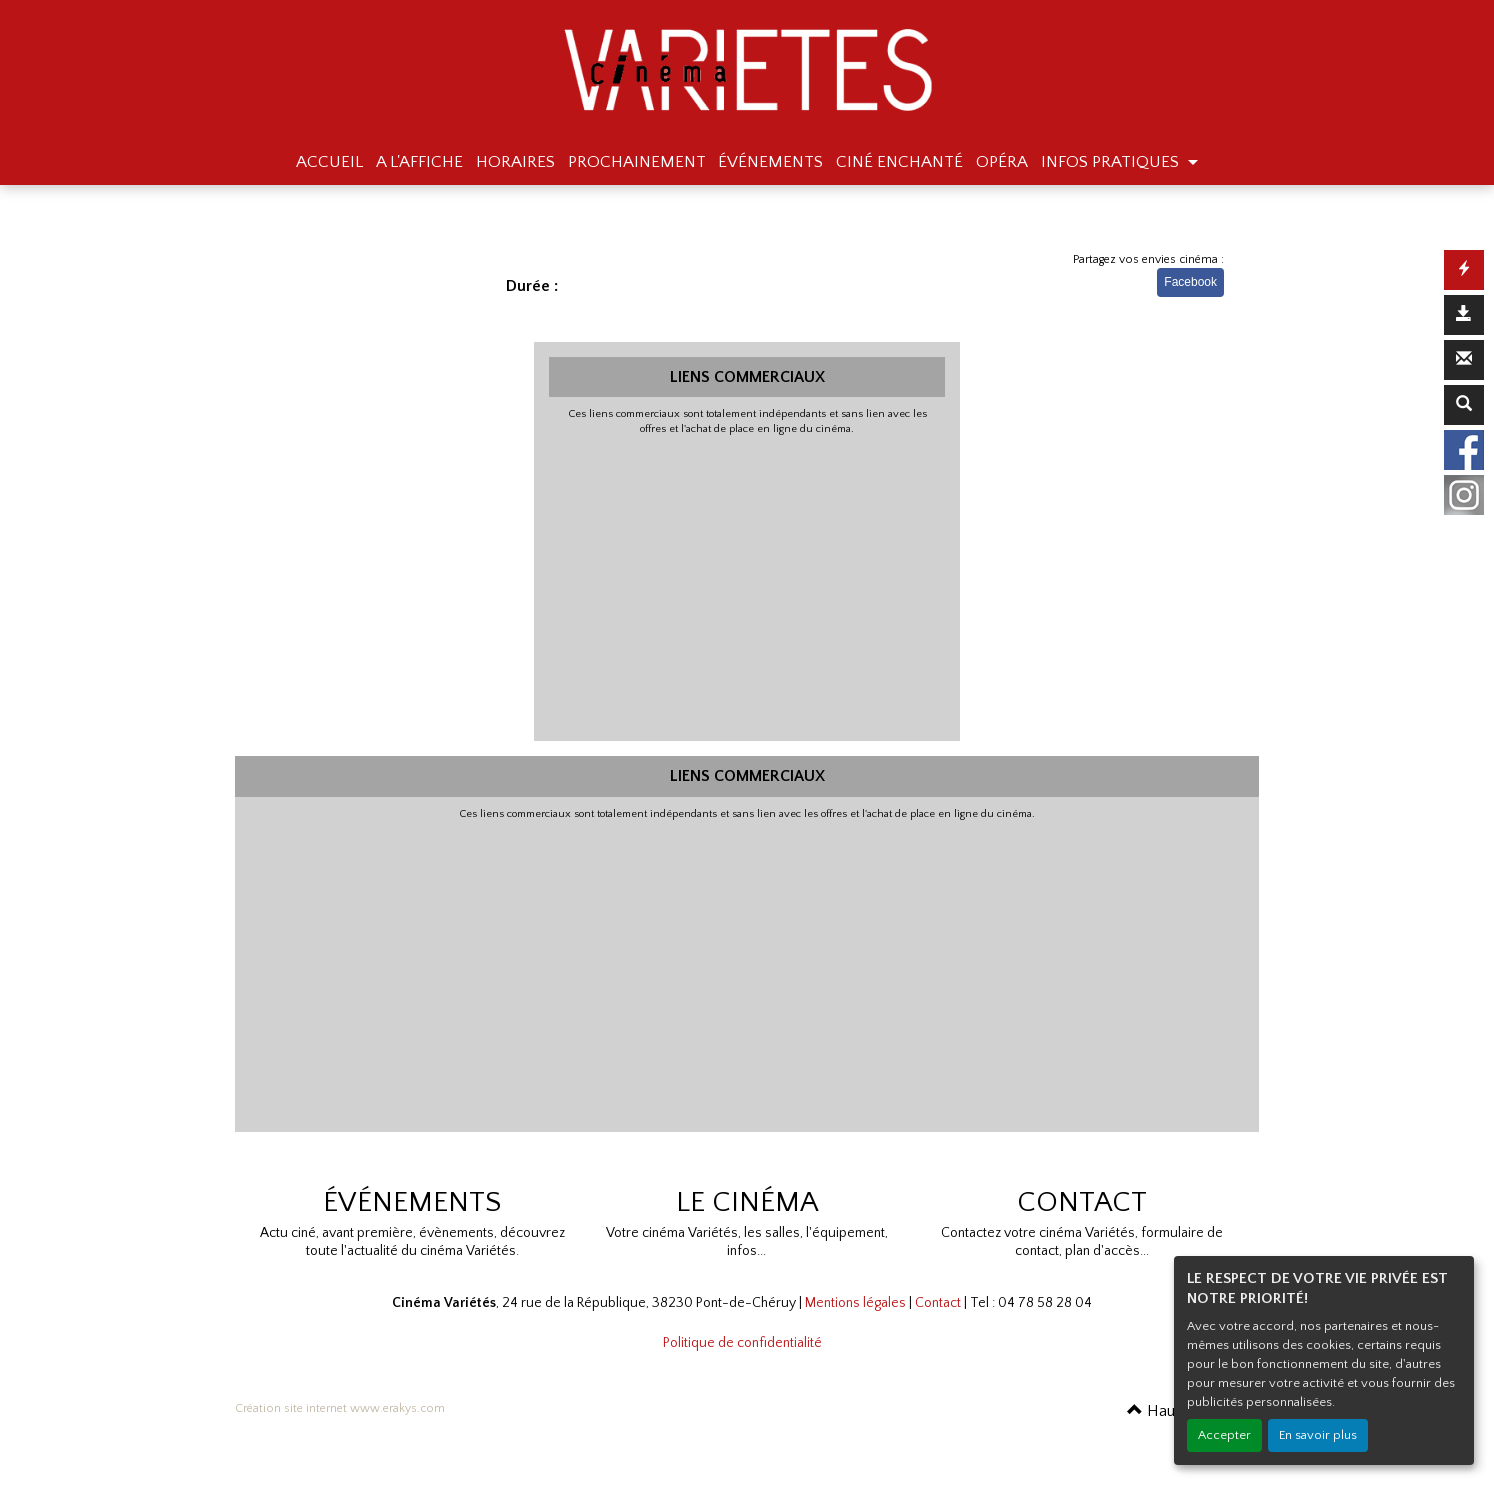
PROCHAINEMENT (637, 162)
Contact (938, 1303)
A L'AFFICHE (419, 162)
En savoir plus (1318, 1435)
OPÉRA (1002, 162)
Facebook (1190, 282)
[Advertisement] (747, 586)
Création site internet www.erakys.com (340, 1408)
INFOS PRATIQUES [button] (1112, 162)
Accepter (1224, 1435)
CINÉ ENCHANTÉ (899, 162)
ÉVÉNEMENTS (770, 162)
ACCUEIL (329, 162)
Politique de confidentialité (742, 1343)
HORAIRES (515, 162)
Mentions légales (855, 1303)
